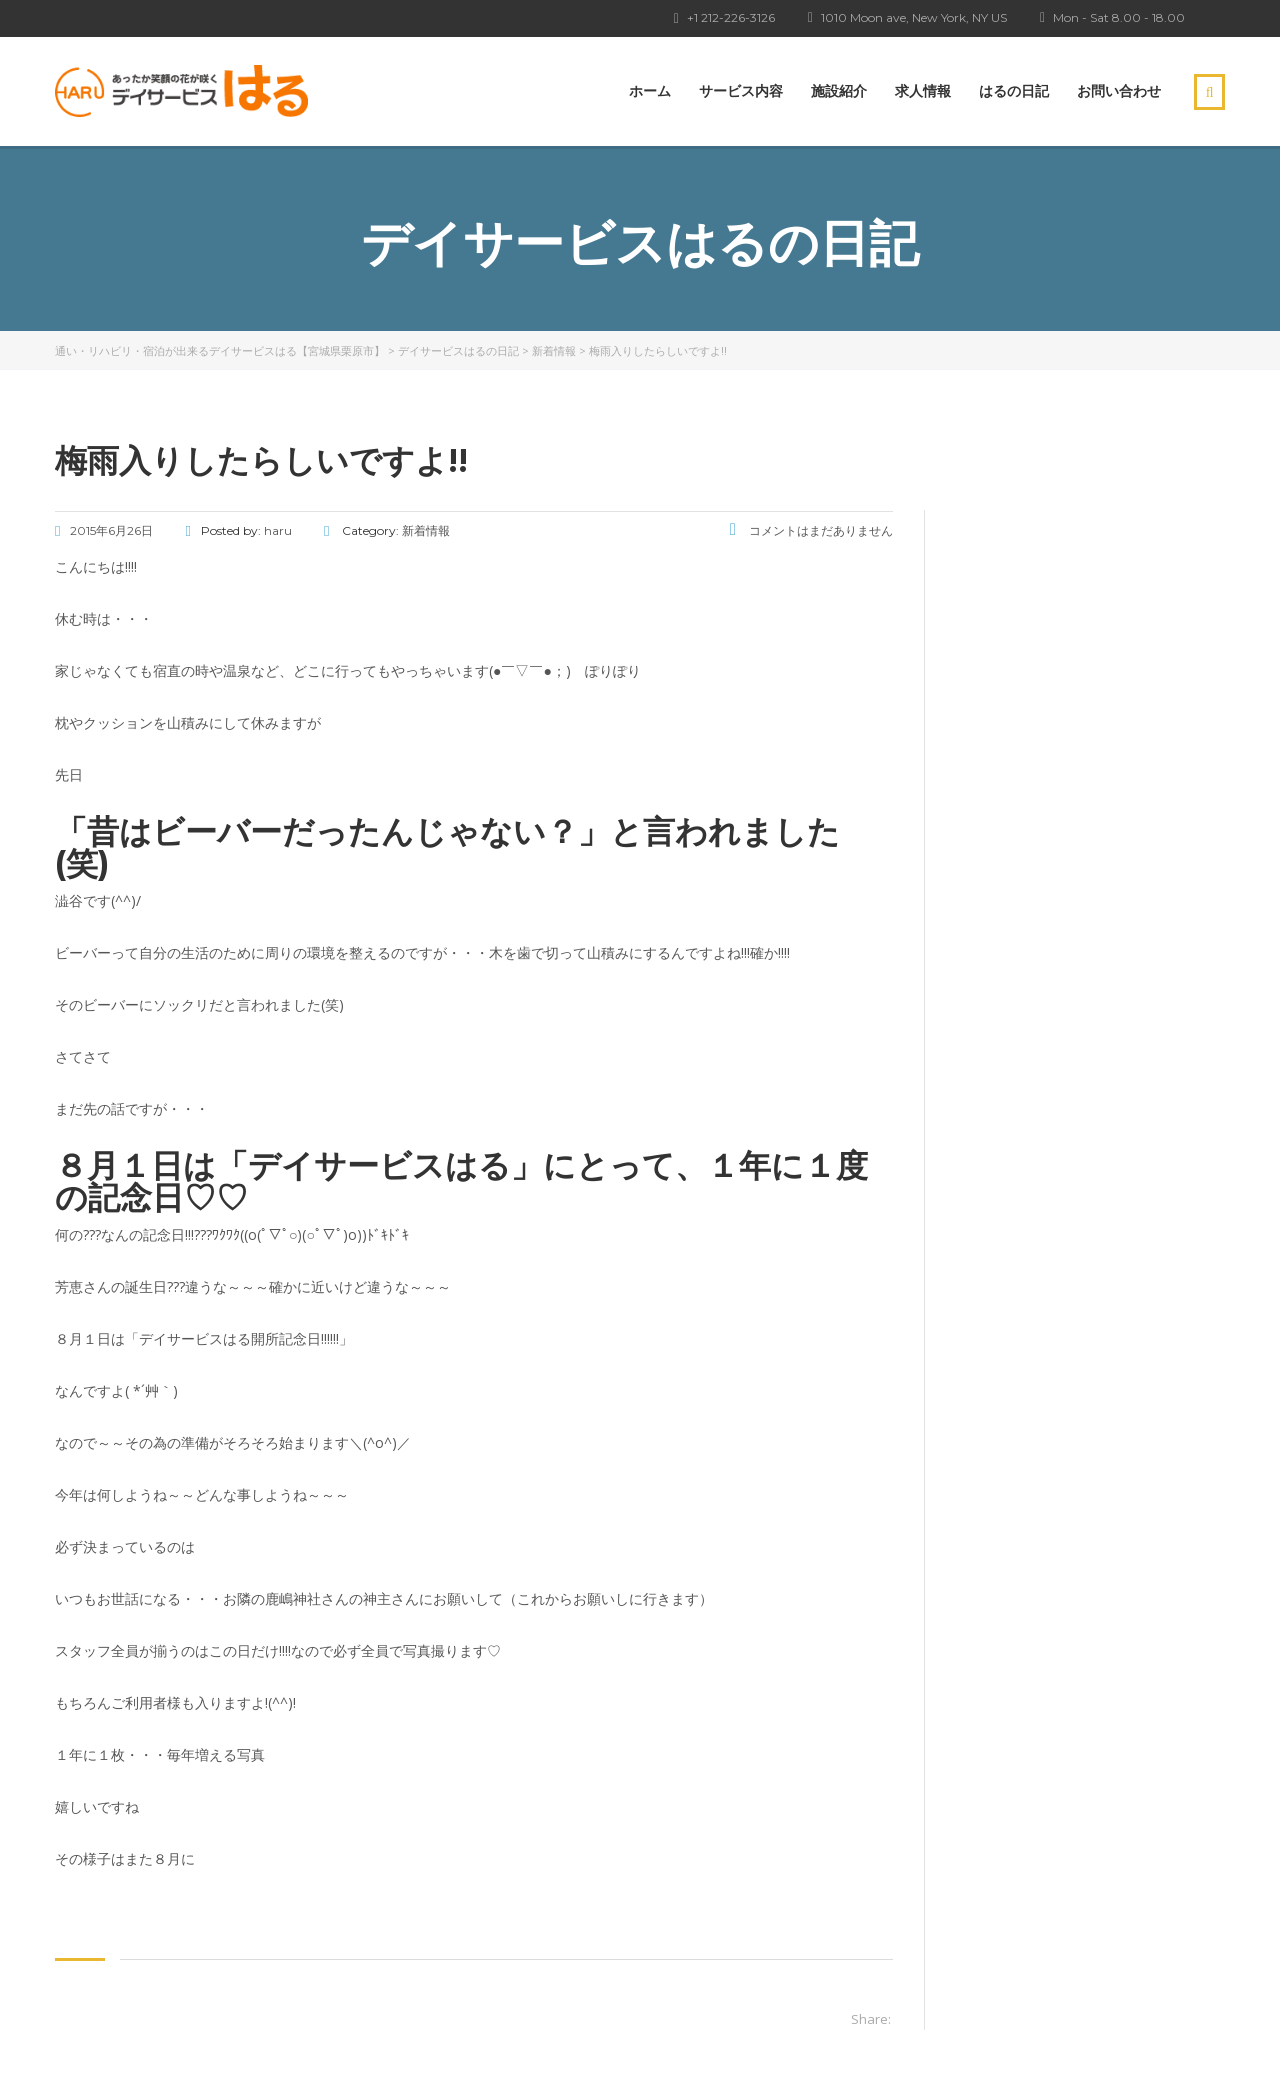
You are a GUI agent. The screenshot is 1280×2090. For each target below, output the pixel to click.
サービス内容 (741, 91)
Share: (871, 2019)
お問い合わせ (1119, 91)
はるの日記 (1014, 91)
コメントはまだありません (811, 530)
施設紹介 (839, 91)
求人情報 (923, 91)
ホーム (650, 91)
